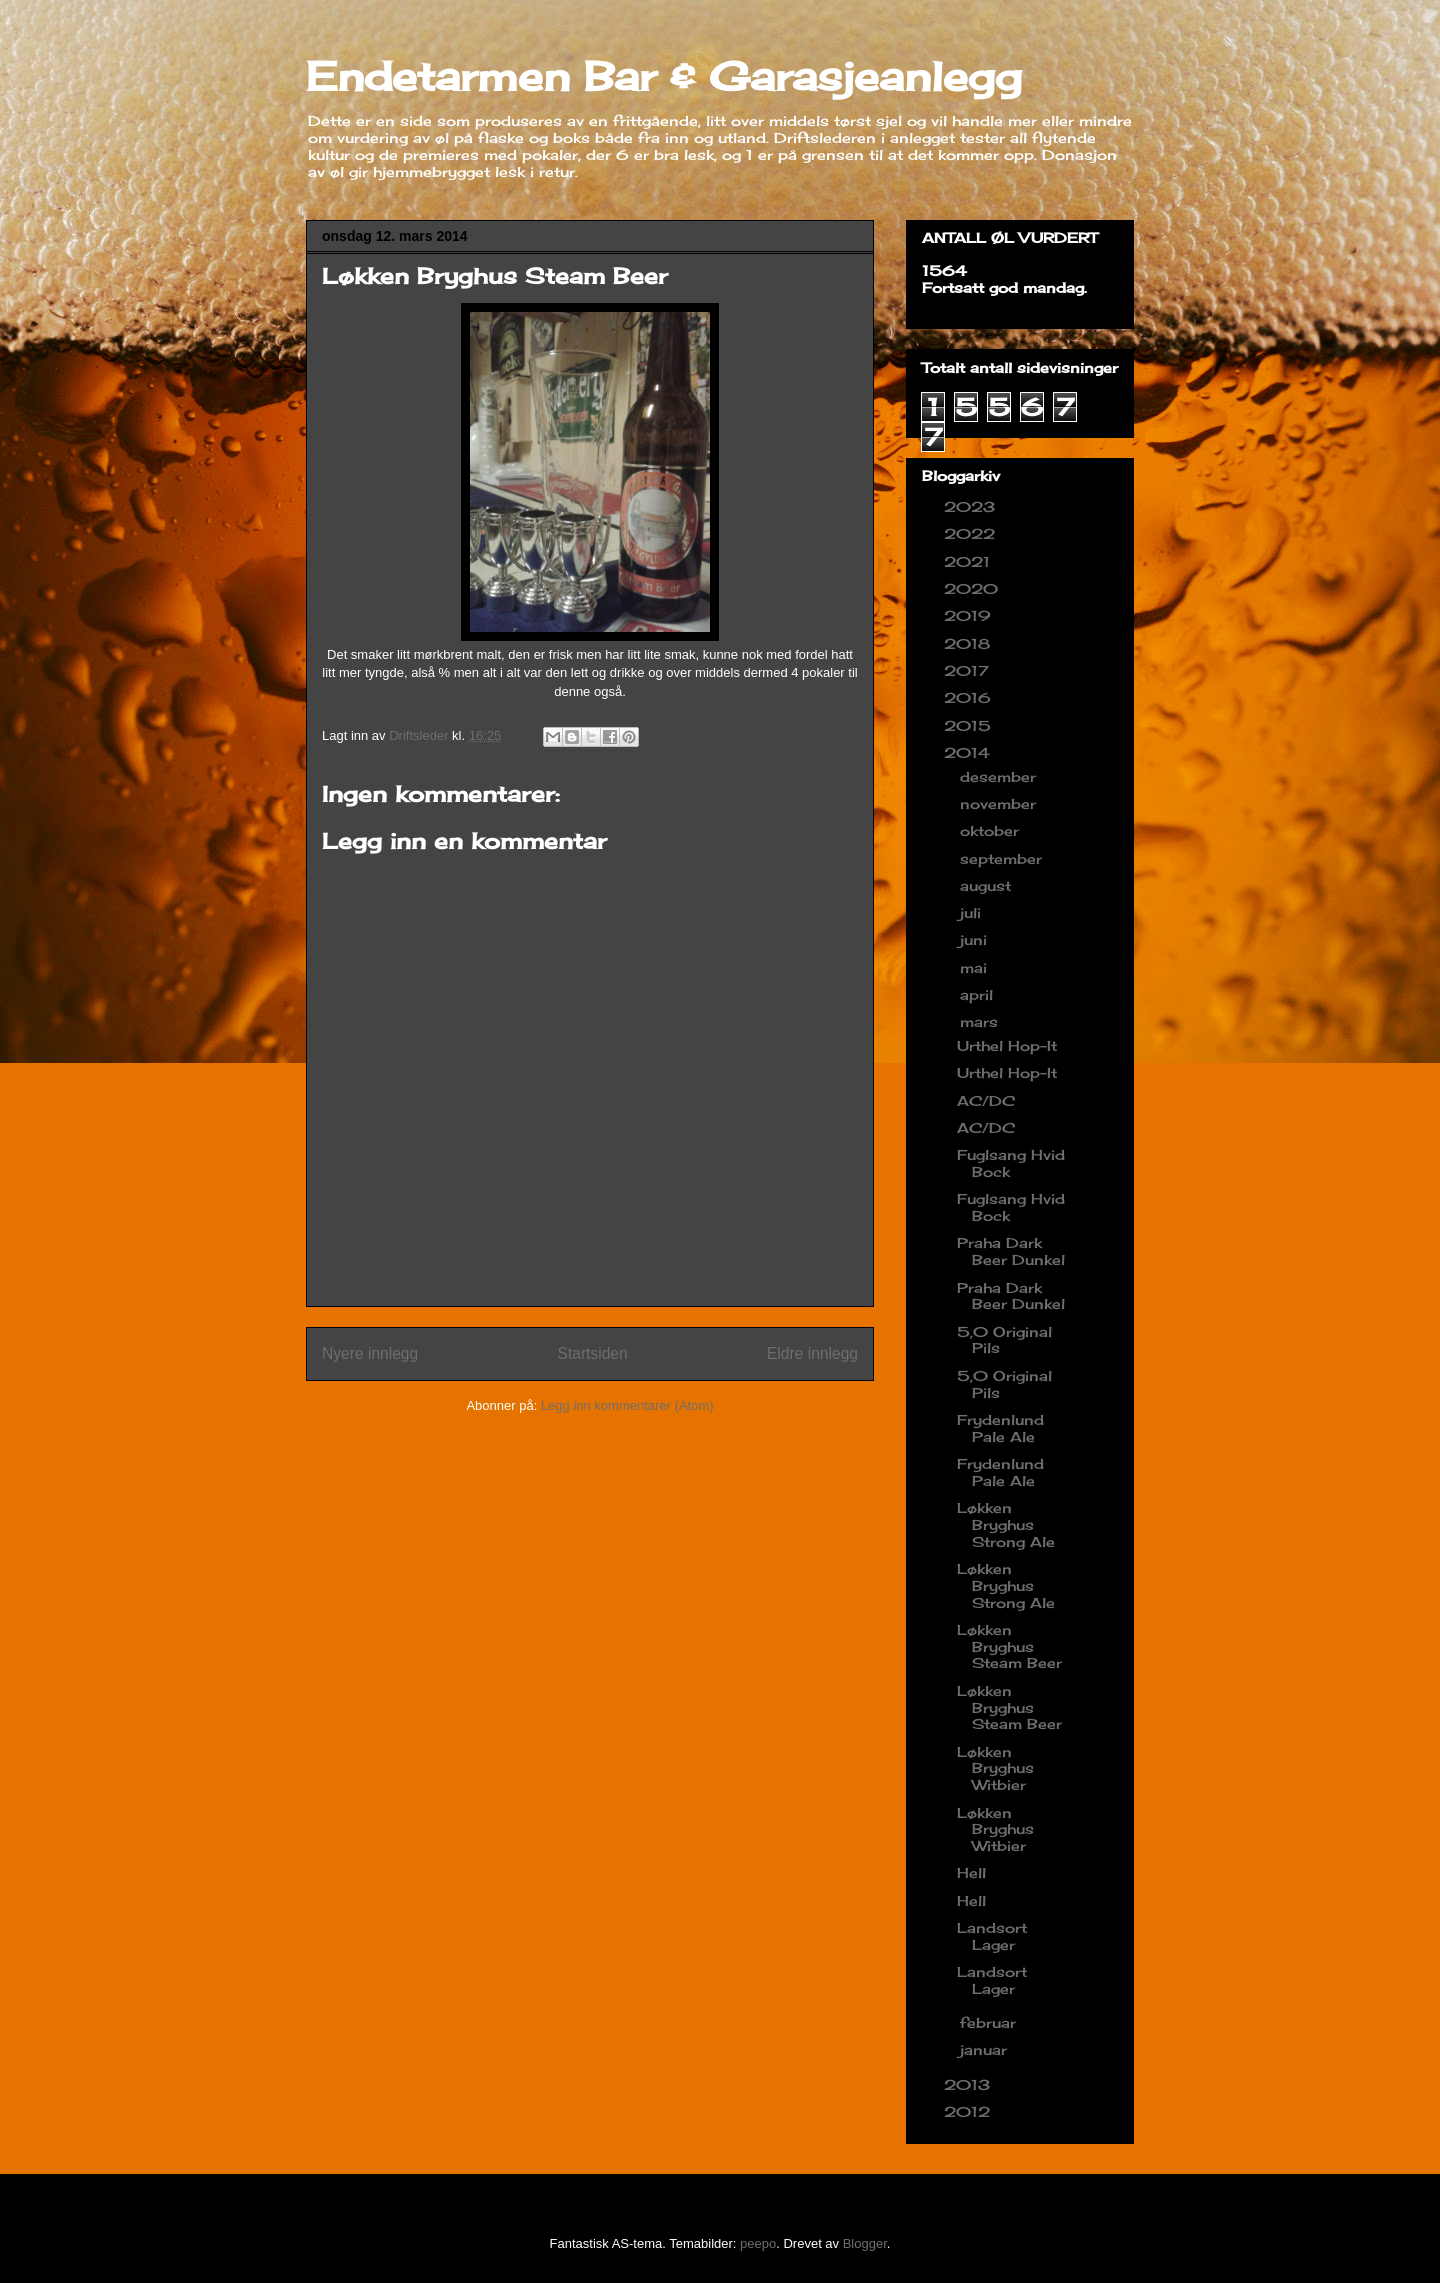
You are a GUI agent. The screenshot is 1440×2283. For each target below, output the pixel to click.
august (988, 885)
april (979, 994)
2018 (969, 643)
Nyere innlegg (370, 1353)
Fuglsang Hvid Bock (1011, 1163)
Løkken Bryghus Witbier (995, 1768)
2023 (972, 506)
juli (973, 912)
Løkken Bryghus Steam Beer (1009, 1646)
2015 (970, 725)
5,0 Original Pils (1004, 1340)
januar (986, 2049)
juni (976, 939)
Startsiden (592, 1353)
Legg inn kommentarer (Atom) (627, 1405)
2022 (972, 533)
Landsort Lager (992, 1936)
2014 (969, 752)
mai (976, 967)
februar (990, 2022)
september (1003, 858)
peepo (758, 2243)
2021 (969, 561)
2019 (970, 615)
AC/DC (986, 1100)
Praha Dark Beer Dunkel (1011, 1251)
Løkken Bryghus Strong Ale (1006, 1524)
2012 (969, 2111)
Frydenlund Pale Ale (1000, 1428)
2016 (970, 697)
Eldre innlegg (812, 1353)
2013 (969, 2084)
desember (1000, 776)
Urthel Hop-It (1007, 1045)
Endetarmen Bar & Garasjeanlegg (664, 76)
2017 (969, 670)
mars (981, 1021)
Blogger (865, 2243)
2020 (973, 588)
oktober (992, 830)
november (1000, 803)
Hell (971, 1872)
